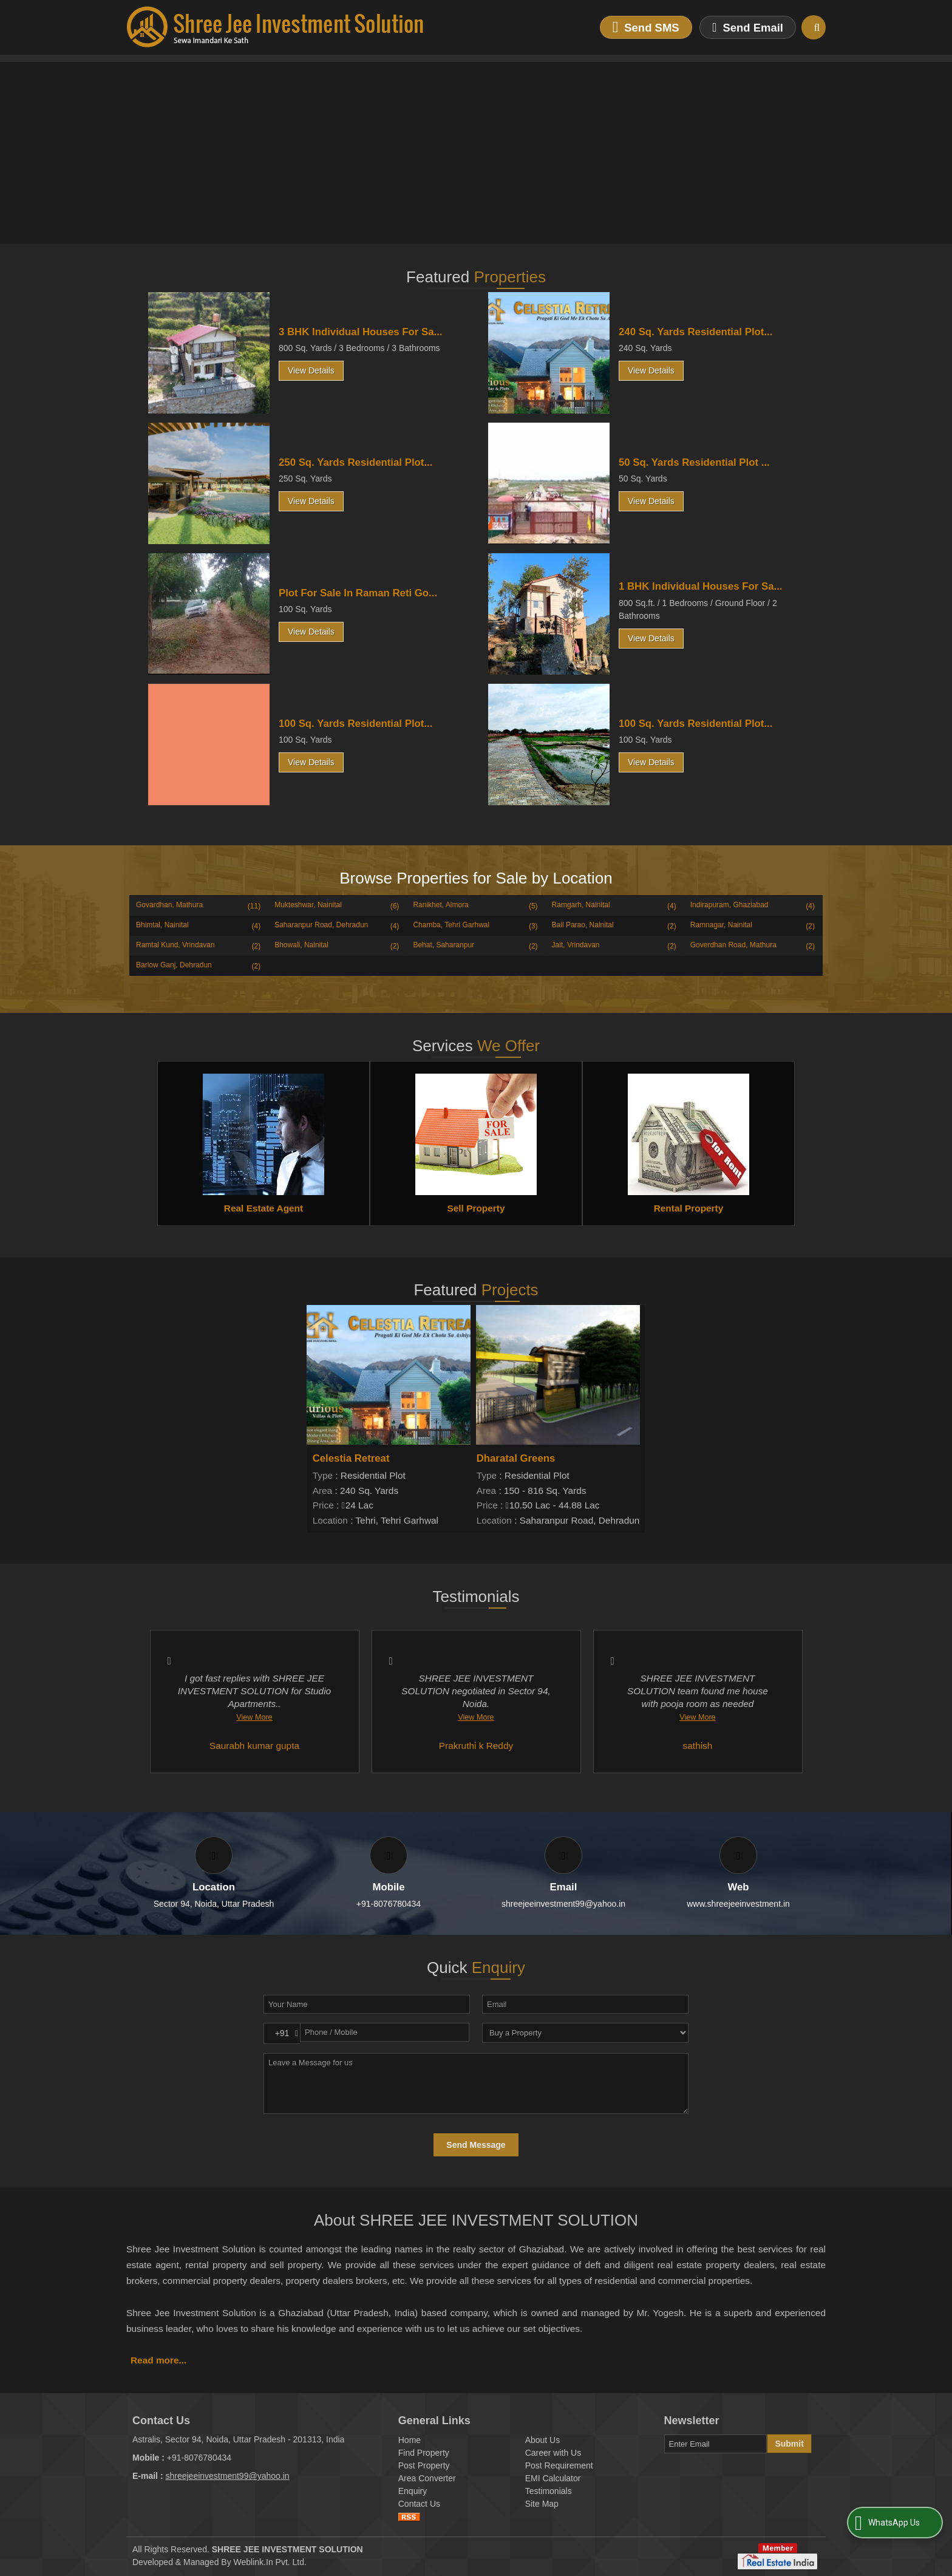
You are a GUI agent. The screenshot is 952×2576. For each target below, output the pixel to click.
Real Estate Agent (263, 1208)
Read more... (158, 2360)
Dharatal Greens (516, 1458)
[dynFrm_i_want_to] (585, 2033)
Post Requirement (559, 2465)
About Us (542, 2440)
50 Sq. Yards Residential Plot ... (694, 462)
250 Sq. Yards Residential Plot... (355, 462)
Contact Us (419, 2504)
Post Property (424, 2465)
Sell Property (476, 1208)
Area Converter (427, 2478)
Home (409, 2440)
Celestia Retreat (351, 1458)
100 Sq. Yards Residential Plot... (355, 723)
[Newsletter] (715, 2444)
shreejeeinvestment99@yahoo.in (563, 1904)
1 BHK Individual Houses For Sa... (700, 586)
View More (254, 1717)
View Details (311, 370)
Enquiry (412, 2491)
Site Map (542, 2504)
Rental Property (689, 1208)
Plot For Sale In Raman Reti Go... (358, 593)
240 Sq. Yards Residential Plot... (695, 332)
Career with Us (553, 2453)
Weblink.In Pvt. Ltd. (270, 2562)
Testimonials (548, 2491)
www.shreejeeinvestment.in (738, 1904)
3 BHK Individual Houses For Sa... (360, 332)
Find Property (423, 2453)
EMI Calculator (553, 2478)
